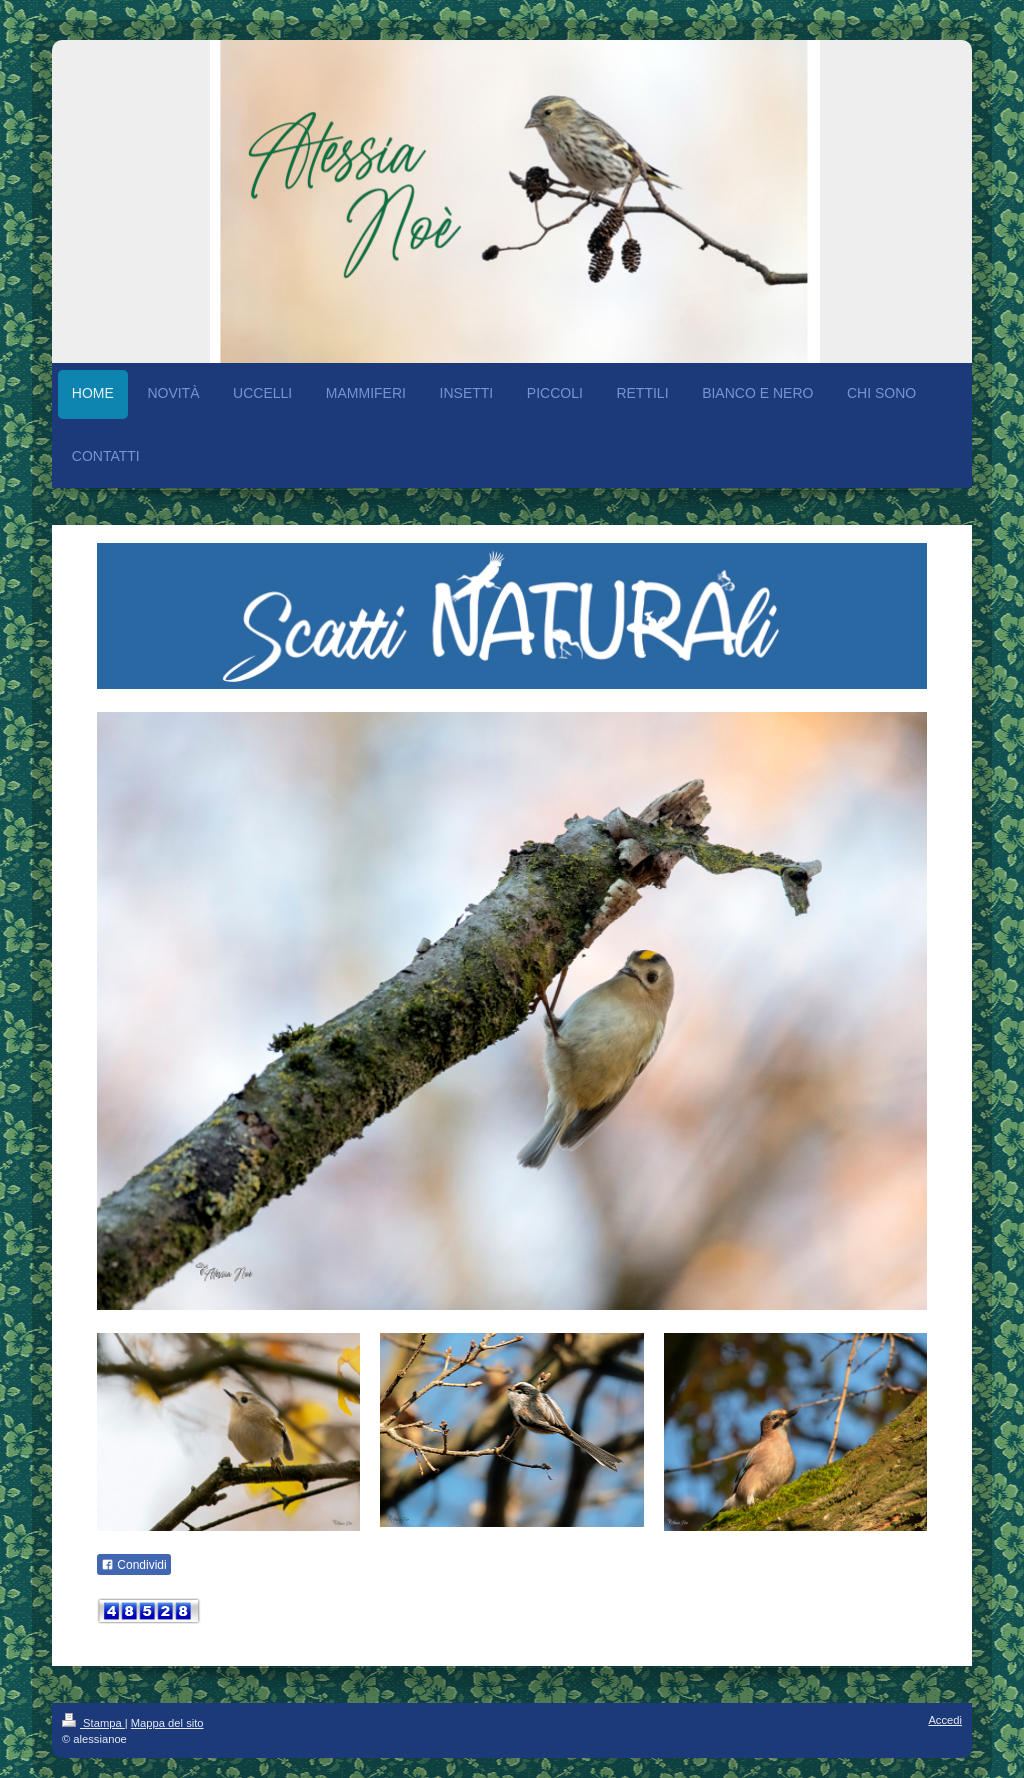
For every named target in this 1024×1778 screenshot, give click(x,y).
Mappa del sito (167, 1723)
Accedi (945, 1720)
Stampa (93, 1723)
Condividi (134, 1565)
